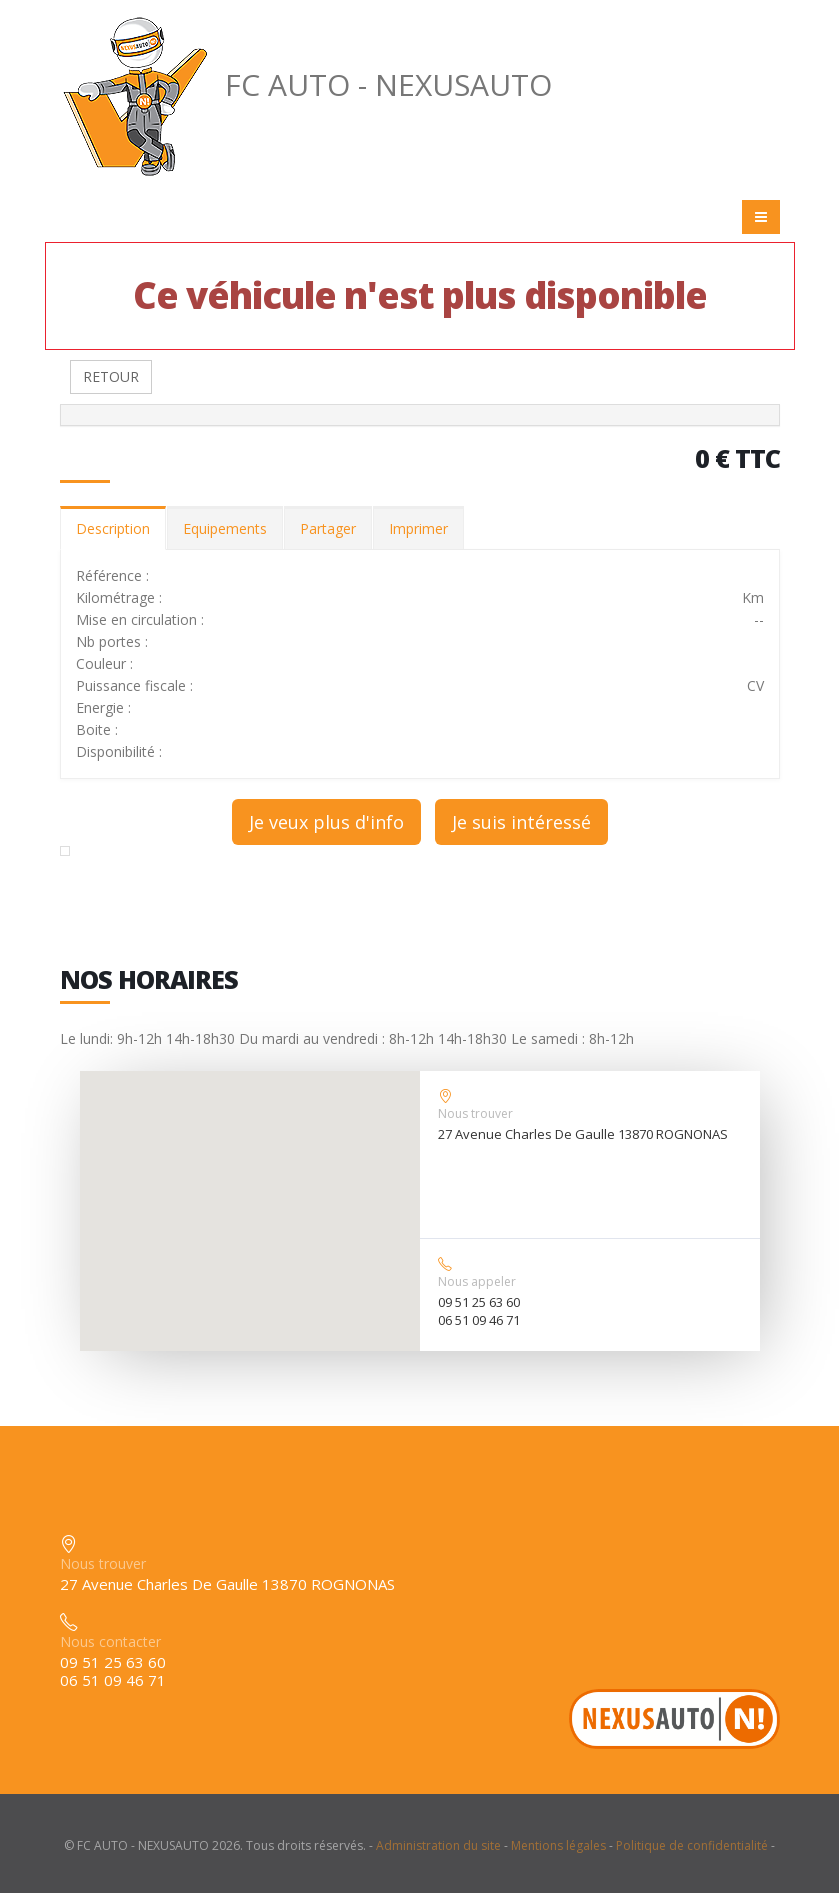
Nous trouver (475, 1113)
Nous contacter (110, 1641)
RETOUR (111, 376)
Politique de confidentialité (692, 1845)
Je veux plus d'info (326, 822)
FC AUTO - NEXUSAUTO (306, 84)
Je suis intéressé (521, 822)
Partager (328, 528)
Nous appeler (477, 1281)
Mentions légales (558, 1845)
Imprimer (418, 528)
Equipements (225, 528)
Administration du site (438, 1845)
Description (113, 528)
